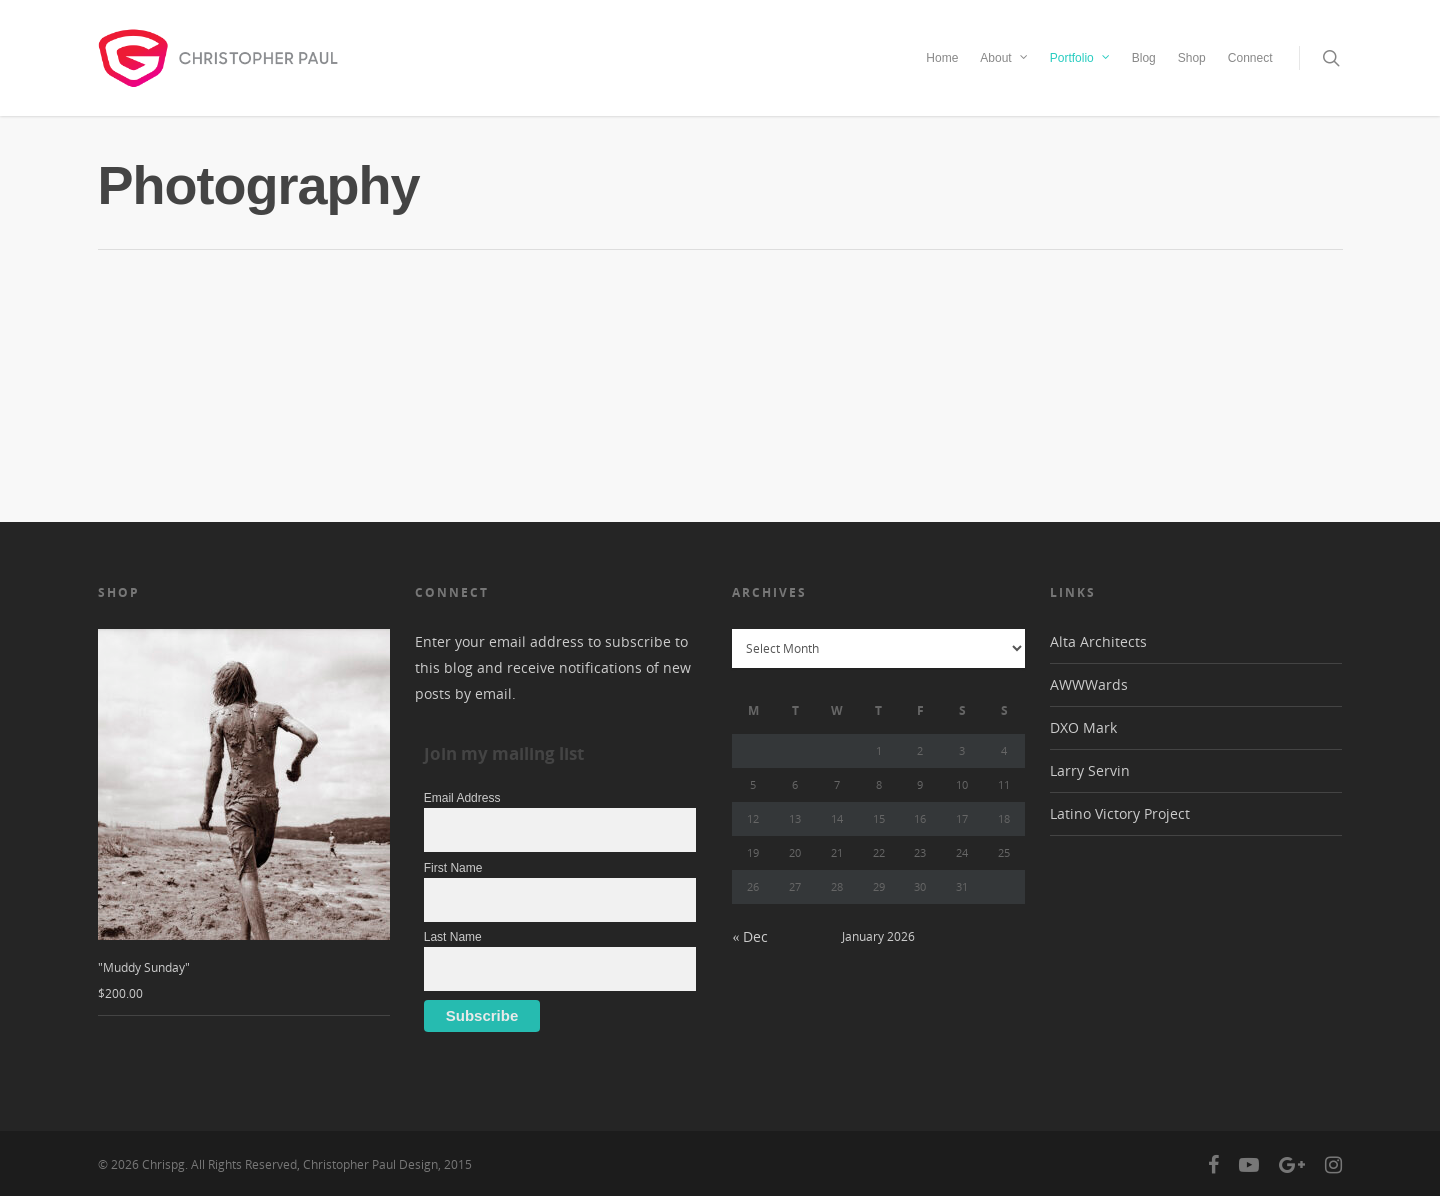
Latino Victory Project (1120, 813)
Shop (1192, 58)
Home (942, 58)
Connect (1250, 58)
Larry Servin (1090, 770)
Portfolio (1081, 56)
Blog (1144, 58)
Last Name (453, 937)
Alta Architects (1098, 641)
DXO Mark (1083, 727)
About (1004, 56)
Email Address (462, 798)
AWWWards (1089, 684)
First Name (453, 868)
